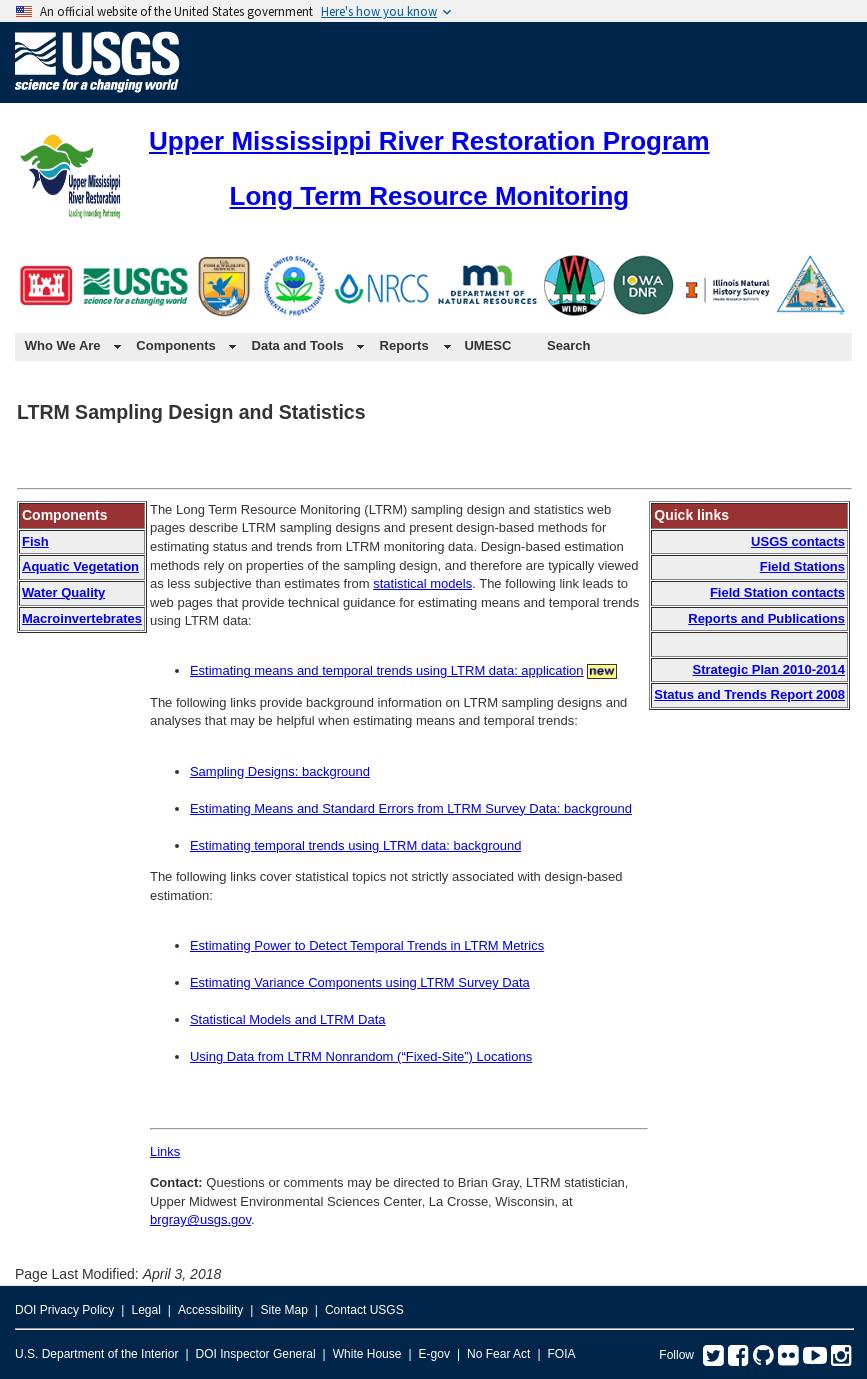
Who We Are (63, 345)
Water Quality (63, 592)
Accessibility (210, 1310)
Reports (404, 345)
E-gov (434, 1354)
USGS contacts (798, 541)
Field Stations (802, 566)
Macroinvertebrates (82, 618)
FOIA (562, 1354)
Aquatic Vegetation (80, 566)
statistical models (422, 583)
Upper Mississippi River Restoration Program (429, 141)
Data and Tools (298, 345)
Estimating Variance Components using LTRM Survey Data (360, 982)
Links (165, 1151)
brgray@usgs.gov (200, 1219)
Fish (35, 541)
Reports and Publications (766, 618)
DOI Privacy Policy (64, 1310)
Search (568, 345)
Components (175, 345)
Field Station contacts (777, 592)
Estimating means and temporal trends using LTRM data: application (387, 670)
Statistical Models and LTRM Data (288, 1019)
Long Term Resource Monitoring (430, 196)
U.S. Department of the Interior (96, 1354)
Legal (145, 1310)
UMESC (487, 345)
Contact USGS (364, 1310)
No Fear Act (498, 1354)
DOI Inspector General (256, 1354)
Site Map (283, 1310)
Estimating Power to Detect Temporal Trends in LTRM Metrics (367, 945)
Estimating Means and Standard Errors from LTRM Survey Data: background (411, 808)
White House (367, 1354)
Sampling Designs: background (280, 771)
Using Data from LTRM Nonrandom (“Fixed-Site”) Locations (361, 1056)
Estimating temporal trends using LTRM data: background (355, 845)
